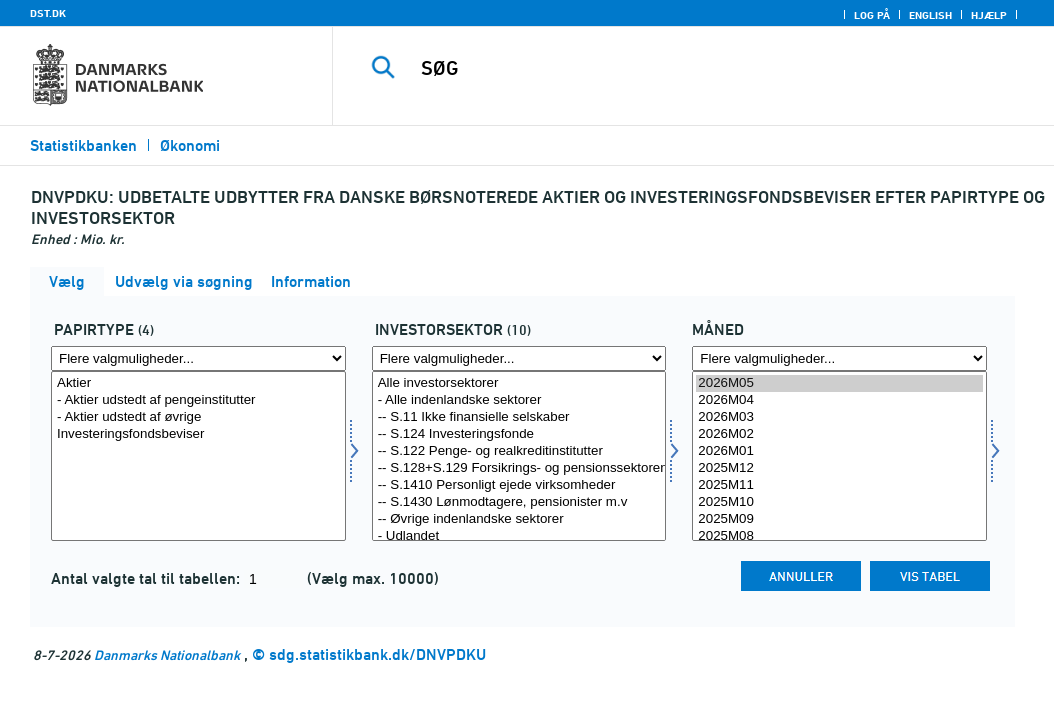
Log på (872, 15)
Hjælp (989, 15)
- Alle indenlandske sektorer (519, 400)
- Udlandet (519, 536)
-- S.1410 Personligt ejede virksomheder (519, 485)
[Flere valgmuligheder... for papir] (198, 358)
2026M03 (839, 417)
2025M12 (839, 468)
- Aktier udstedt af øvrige (198, 417)
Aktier (198, 383)
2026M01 (839, 451)
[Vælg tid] (839, 456)
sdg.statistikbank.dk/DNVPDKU (377, 654)
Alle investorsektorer (519, 383)
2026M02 (839, 434)
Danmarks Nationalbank (167, 654)
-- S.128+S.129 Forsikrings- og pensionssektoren (519, 468)
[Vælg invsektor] (519, 456)
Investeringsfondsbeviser (198, 434)
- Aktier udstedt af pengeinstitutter (198, 400)
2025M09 (839, 519)
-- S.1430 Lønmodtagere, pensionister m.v (519, 502)
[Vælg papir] (198, 456)
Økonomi (190, 145)
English (930, 15)
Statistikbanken (83, 145)
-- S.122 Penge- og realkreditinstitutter (519, 451)
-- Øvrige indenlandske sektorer (519, 519)
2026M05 (839, 383)
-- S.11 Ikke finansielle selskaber (519, 417)
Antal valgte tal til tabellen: (147, 578)
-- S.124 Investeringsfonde (519, 434)
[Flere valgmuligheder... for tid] (839, 358)
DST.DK (48, 13)
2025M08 (839, 536)
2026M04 (839, 400)
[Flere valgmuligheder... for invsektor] (519, 358)
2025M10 (839, 502)
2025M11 (839, 485)
